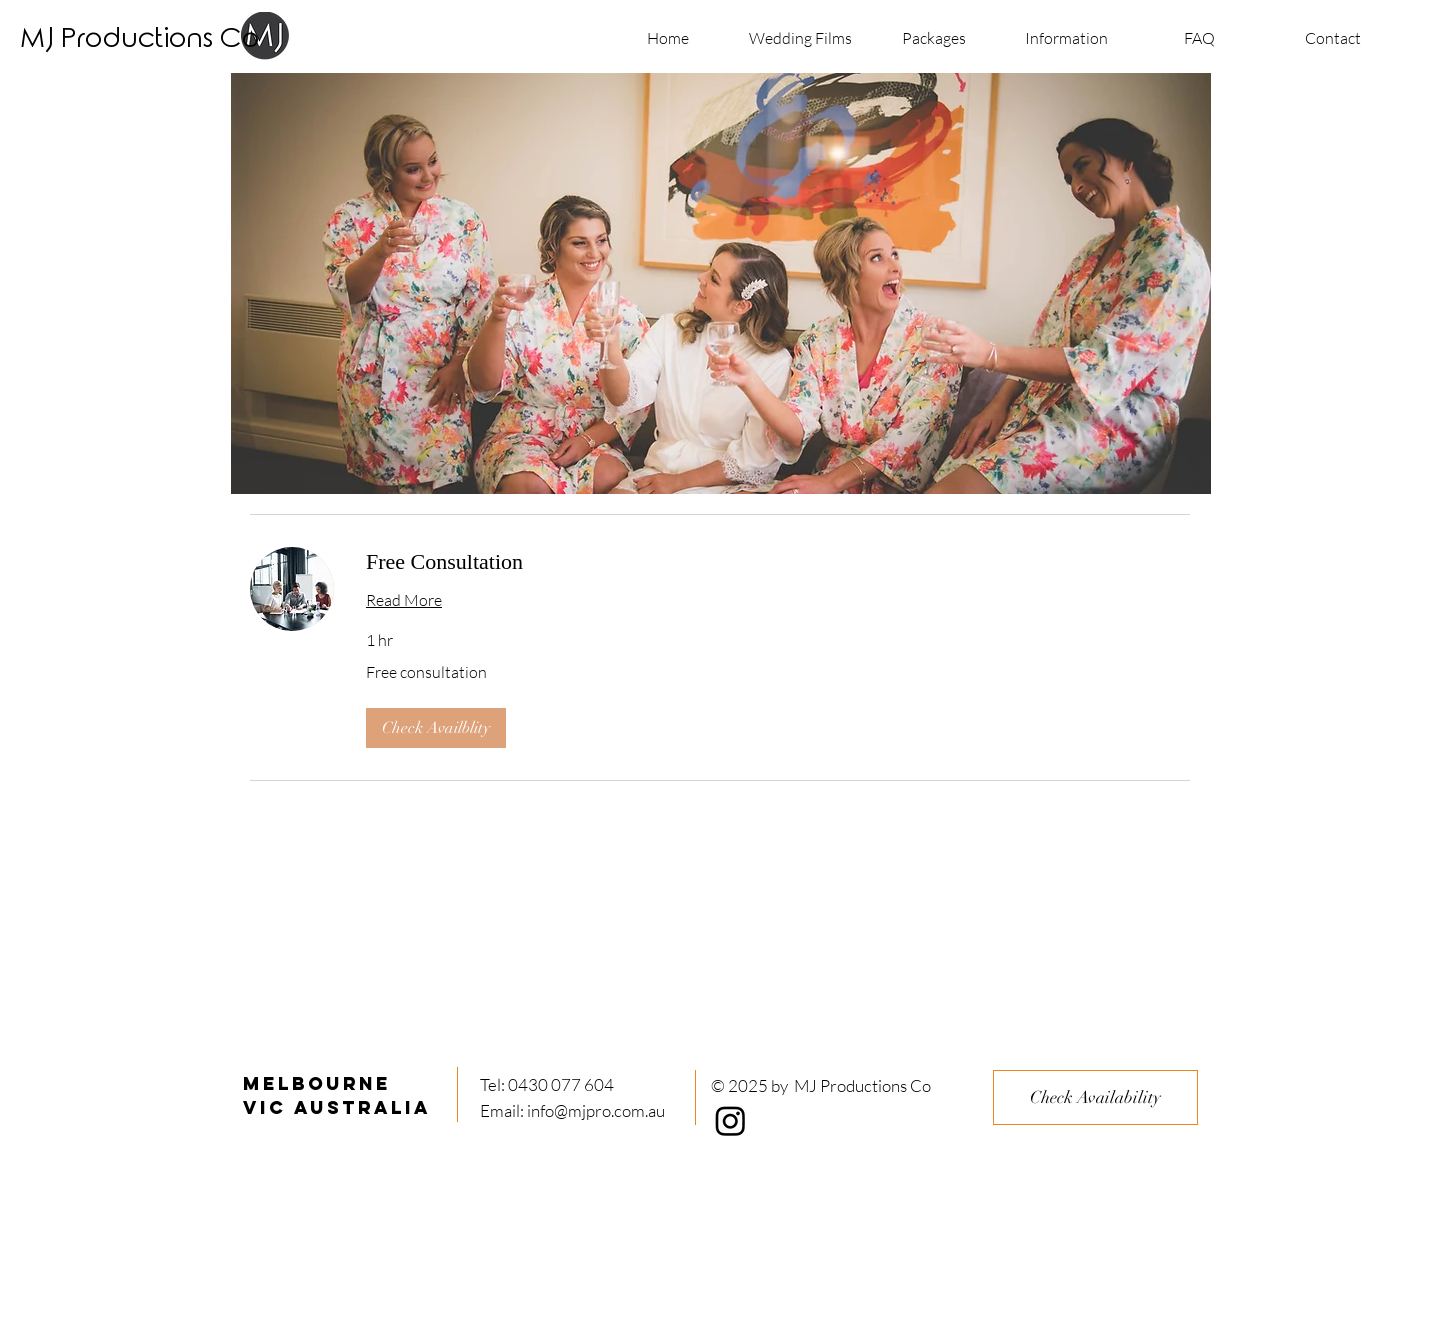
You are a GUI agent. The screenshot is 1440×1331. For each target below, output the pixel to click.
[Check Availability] (1095, 1097)
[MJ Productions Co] (139, 40)
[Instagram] (730, 1120)
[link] (778, 561)
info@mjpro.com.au (596, 1110)
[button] (436, 728)
